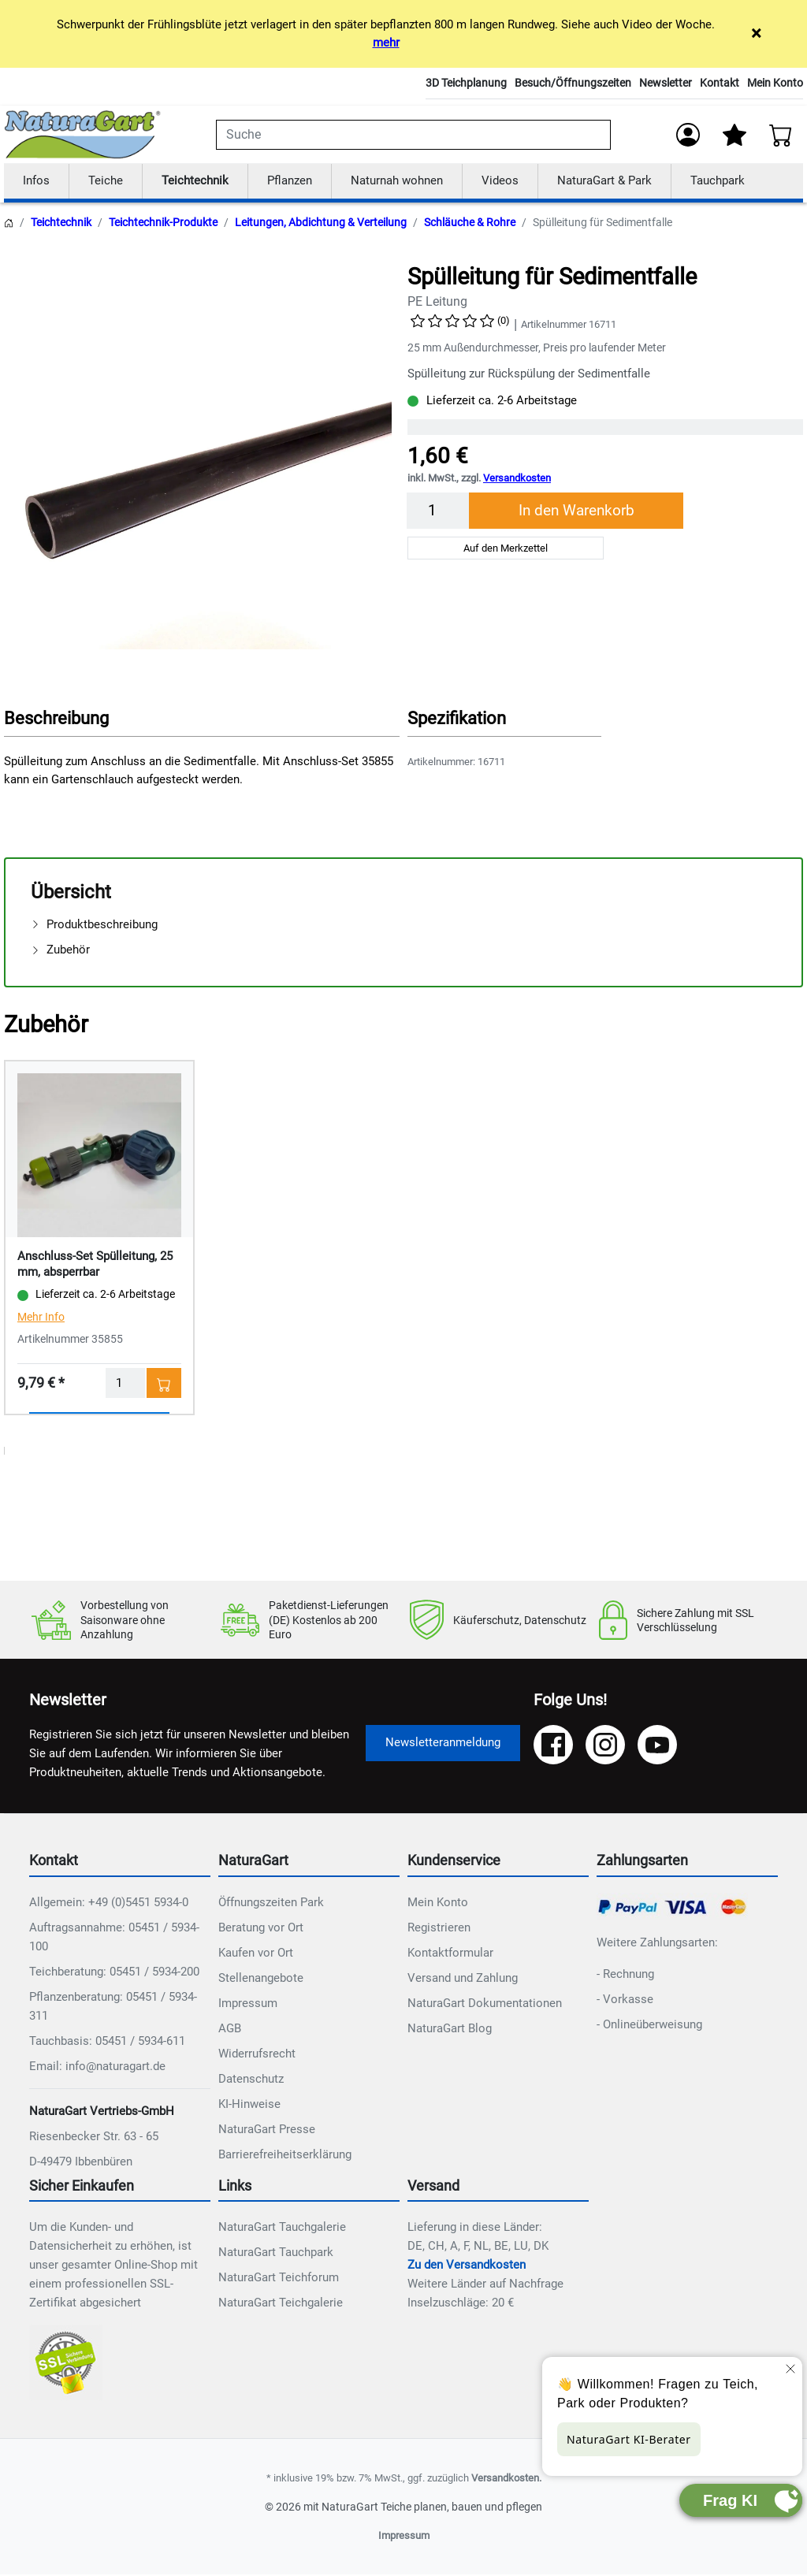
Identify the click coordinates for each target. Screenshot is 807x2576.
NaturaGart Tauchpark (275, 2254)
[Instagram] (605, 1745)
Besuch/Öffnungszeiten (573, 82)
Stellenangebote (260, 1979)
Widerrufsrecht (257, 2054)
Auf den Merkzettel (505, 549)
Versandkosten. (506, 2479)
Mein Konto (775, 82)
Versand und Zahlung (462, 1979)
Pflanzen (289, 181)
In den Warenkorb (576, 511)
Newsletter (665, 82)
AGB (229, 2029)
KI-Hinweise (249, 2105)
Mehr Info (41, 1317)
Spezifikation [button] (456, 718)
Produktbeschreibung (94, 925)
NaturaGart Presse (266, 2130)
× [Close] (756, 33)
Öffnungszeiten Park (271, 1903)
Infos (36, 181)
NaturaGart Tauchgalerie (282, 2228)
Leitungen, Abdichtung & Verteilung (321, 223)
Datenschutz (251, 2079)
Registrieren (438, 1928)
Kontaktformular (450, 1953)
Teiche (105, 181)
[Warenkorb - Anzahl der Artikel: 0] (781, 134)
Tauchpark (717, 181)
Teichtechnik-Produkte (163, 223)
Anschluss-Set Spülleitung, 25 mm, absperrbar (95, 1265)
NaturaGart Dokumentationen (484, 2004)
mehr (386, 42)
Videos (500, 181)
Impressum (247, 2004)
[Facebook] (553, 1745)
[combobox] (413, 135)
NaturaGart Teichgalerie (280, 2304)
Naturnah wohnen (397, 181)
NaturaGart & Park (604, 181)
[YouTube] (657, 1745)
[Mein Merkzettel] (734, 134)
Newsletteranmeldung (442, 1743)
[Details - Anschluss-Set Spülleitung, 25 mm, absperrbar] (99, 1155)
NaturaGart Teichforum (278, 2279)
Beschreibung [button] (56, 718)
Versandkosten (517, 479)
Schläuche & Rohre (469, 223)
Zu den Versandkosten (466, 2266)
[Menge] (438, 511)
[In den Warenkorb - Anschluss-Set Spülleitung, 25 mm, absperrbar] (164, 1384)
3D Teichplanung (466, 82)
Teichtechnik (195, 181)
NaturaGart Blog (449, 2029)
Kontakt (719, 82)
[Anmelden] (688, 134)
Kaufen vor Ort (255, 1953)
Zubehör (60, 950)
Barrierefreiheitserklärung (284, 2155)
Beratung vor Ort (260, 1928)
